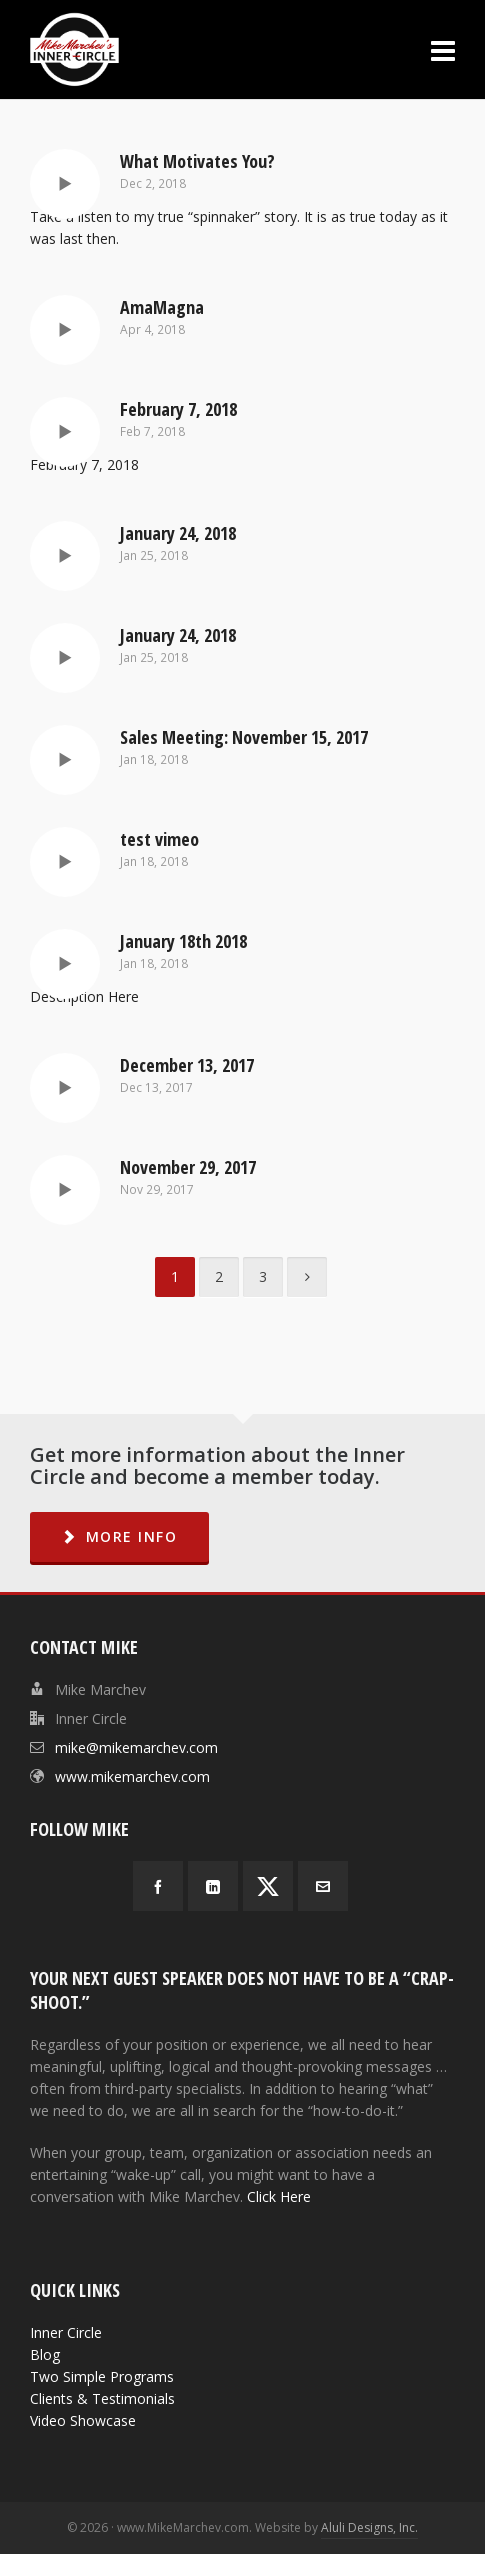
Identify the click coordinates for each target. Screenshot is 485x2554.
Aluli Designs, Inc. (369, 2527)
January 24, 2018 (178, 533)
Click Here (279, 2196)
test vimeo (159, 839)
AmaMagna (162, 307)
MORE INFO (119, 1536)
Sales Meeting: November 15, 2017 (244, 737)
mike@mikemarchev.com (136, 1747)
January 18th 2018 (183, 941)
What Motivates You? (197, 161)
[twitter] (268, 1886)
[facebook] (158, 1886)
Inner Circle (66, 2332)
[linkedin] (213, 1886)
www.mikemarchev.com (132, 1776)
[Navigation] (443, 50)
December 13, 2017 (187, 1065)
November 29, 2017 (188, 1167)
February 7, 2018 (178, 409)
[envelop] (323, 1886)
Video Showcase (83, 2420)
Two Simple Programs (102, 2376)
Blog (45, 2354)
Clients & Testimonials (102, 2398)
